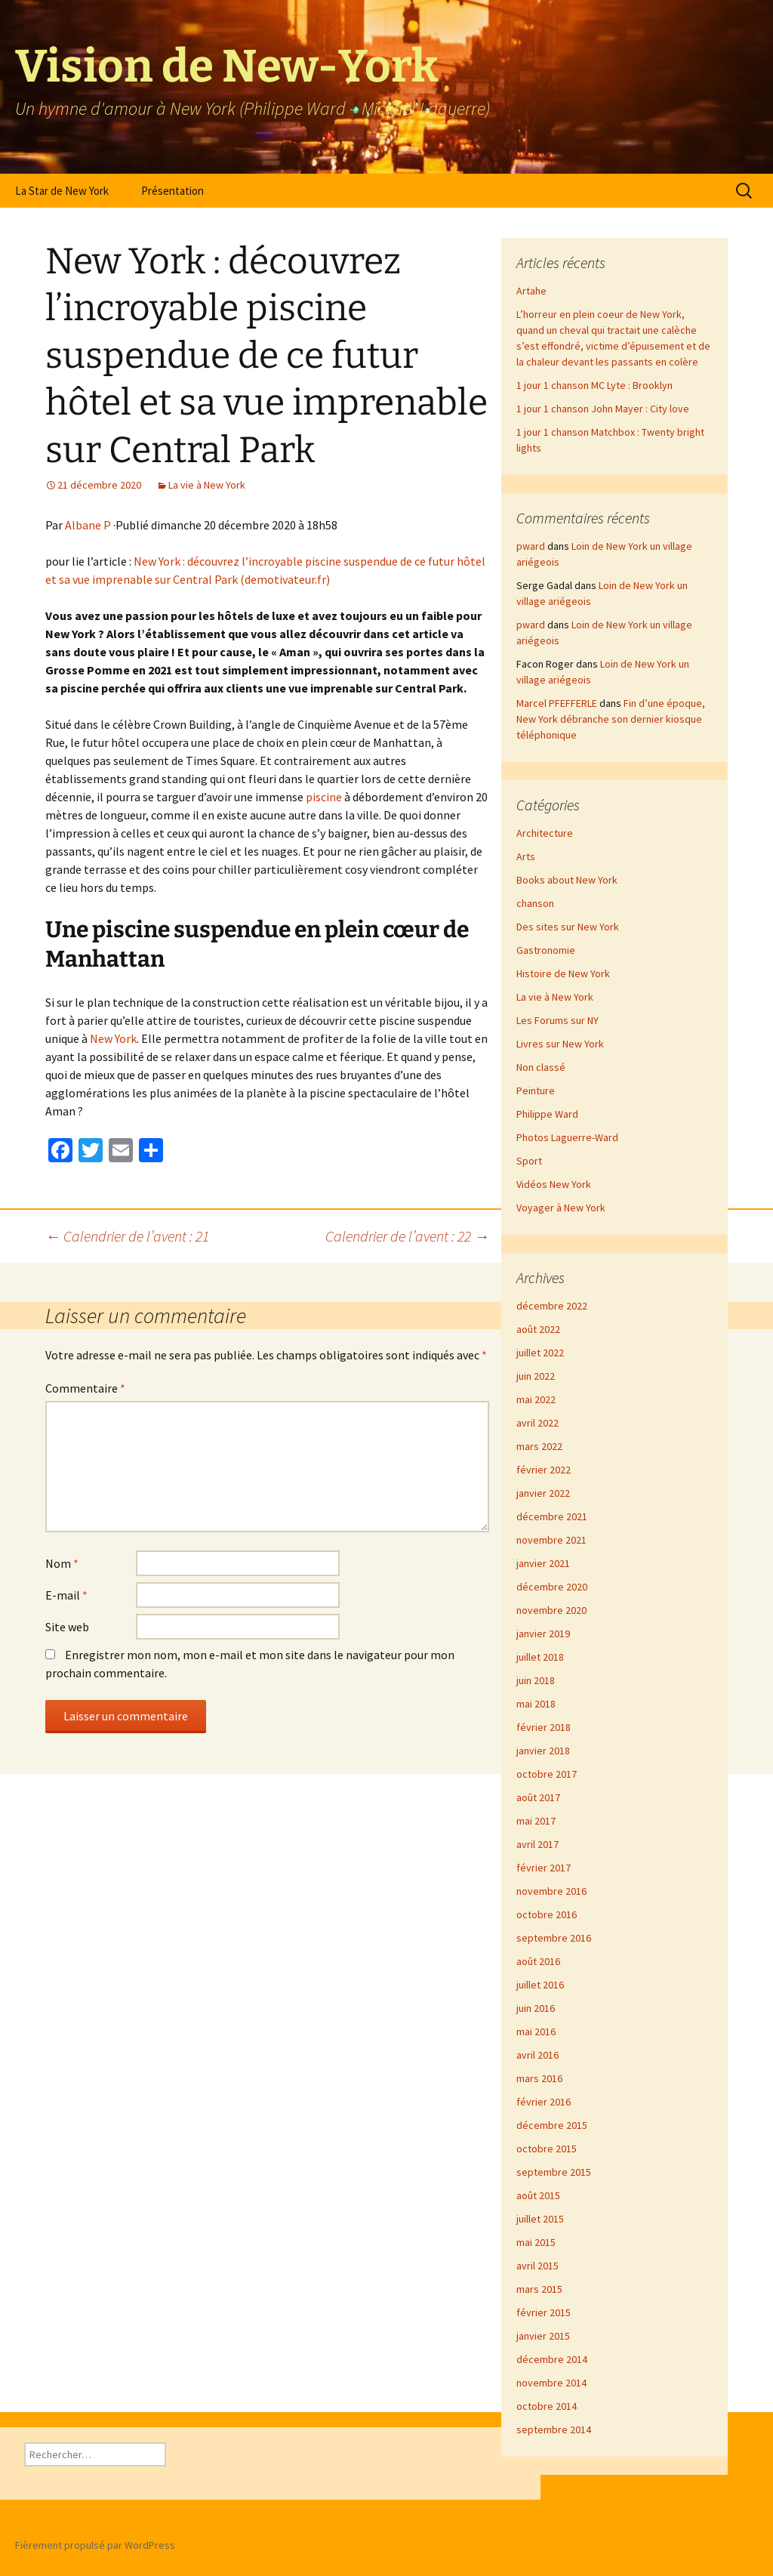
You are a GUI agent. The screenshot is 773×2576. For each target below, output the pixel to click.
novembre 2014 (551, 2382)
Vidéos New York (553, 1184)
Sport (529, 1161)
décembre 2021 (551, 1516)
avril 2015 (537, 2265)
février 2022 (543, 1469)
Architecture (544, 833)
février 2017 (543, 1867)
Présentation (172, 191)
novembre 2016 (551, 1891)
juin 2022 (535, 1376)
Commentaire (85, 1388)
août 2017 (538, 1797)
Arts (525, 856)
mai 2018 (536, 1704)
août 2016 (538, 1961)
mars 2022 (539, 1446)
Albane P (88, 524)
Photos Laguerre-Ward (567, 1137)
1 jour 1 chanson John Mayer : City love (602, 408)
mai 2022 (536, 1399)
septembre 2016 (553, 1938)
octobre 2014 (546, 2406)
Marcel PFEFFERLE (556, 703)
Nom (62, 1563)
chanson (535, 903)
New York (113, 1038)
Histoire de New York (563, 973)
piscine (324, 796)
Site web (67, 1626)
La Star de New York (62, 191)
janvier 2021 (543, 1563)
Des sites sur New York (567, 926)
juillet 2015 (540, 2219)
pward (530, 546)
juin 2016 (535, 2008)
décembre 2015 (551, 2125)
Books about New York (566, 880)
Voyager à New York (560, 1207)
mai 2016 (536, 2031)
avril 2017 (537, 1844)
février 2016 (543, 2102)
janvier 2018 (543, 1750)
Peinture (535, 1090)
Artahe (531, 291)
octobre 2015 (546, 2148)
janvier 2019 (543, 1633)
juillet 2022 (540, 1352)
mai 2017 (536, 1821)
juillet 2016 (540, 1984)
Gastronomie (545, 950)
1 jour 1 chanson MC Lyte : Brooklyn (594, 385)
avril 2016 (537, 2055)
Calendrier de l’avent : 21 (127, 1235)
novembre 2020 (551, 1610)
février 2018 (543, 1727)
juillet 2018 (540, 1657)
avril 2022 (537, 1423)
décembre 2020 (551, 1586)
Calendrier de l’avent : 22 (407, 1235)
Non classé (540, 1067)
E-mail (66, 1595)
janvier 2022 (543, 1493)
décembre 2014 (551, 2359)
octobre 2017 (546, 1774)
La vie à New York (206, 485)
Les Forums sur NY (557, 1020)
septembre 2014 (553, 2429)
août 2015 (538, 2195)
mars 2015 (539, 2289)
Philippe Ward (547, 1114)
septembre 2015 (553, 2172)
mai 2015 (536, 2242)
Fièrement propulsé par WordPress (95, 2545)
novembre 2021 (551, 1540)
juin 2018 (535, 1680)
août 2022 (538, 1329)
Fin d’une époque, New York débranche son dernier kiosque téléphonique (610, 719)
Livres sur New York (560, 1043)
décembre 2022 (551, 1306)
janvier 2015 (543, 2336)
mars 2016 (539, 2078)
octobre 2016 (546, 1914)
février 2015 (543, 2312)
